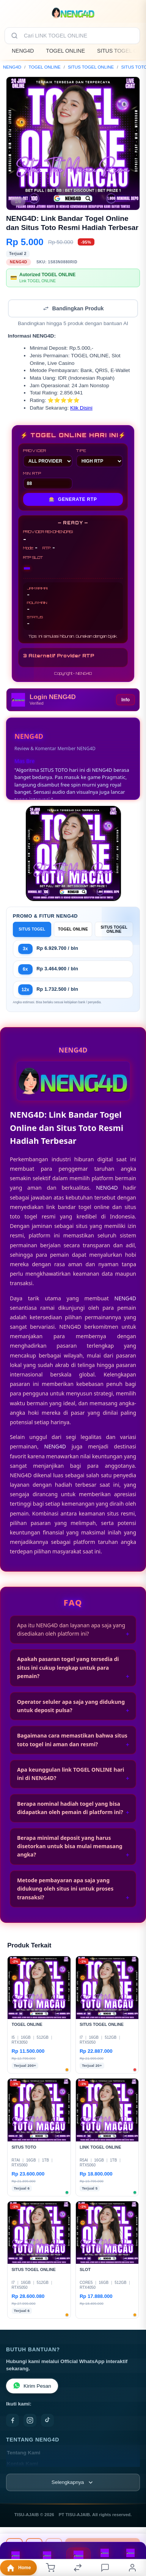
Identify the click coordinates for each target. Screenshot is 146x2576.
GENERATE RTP (73, 499)
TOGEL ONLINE (65, 51)
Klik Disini (81, 408)
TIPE (99, 457)
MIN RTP (47, 480)
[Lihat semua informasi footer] (73, 2482)
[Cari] (14, 36)
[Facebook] (12, 2420)
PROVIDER (47, 457)
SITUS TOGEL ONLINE (91, 67)
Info (125, 699)
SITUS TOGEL (32, 929)
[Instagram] (30, 2420)
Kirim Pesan (32, 2386)
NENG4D (23, 51)
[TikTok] (47, 2420)
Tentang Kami (23, 2453)
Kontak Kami (22, 2464)
